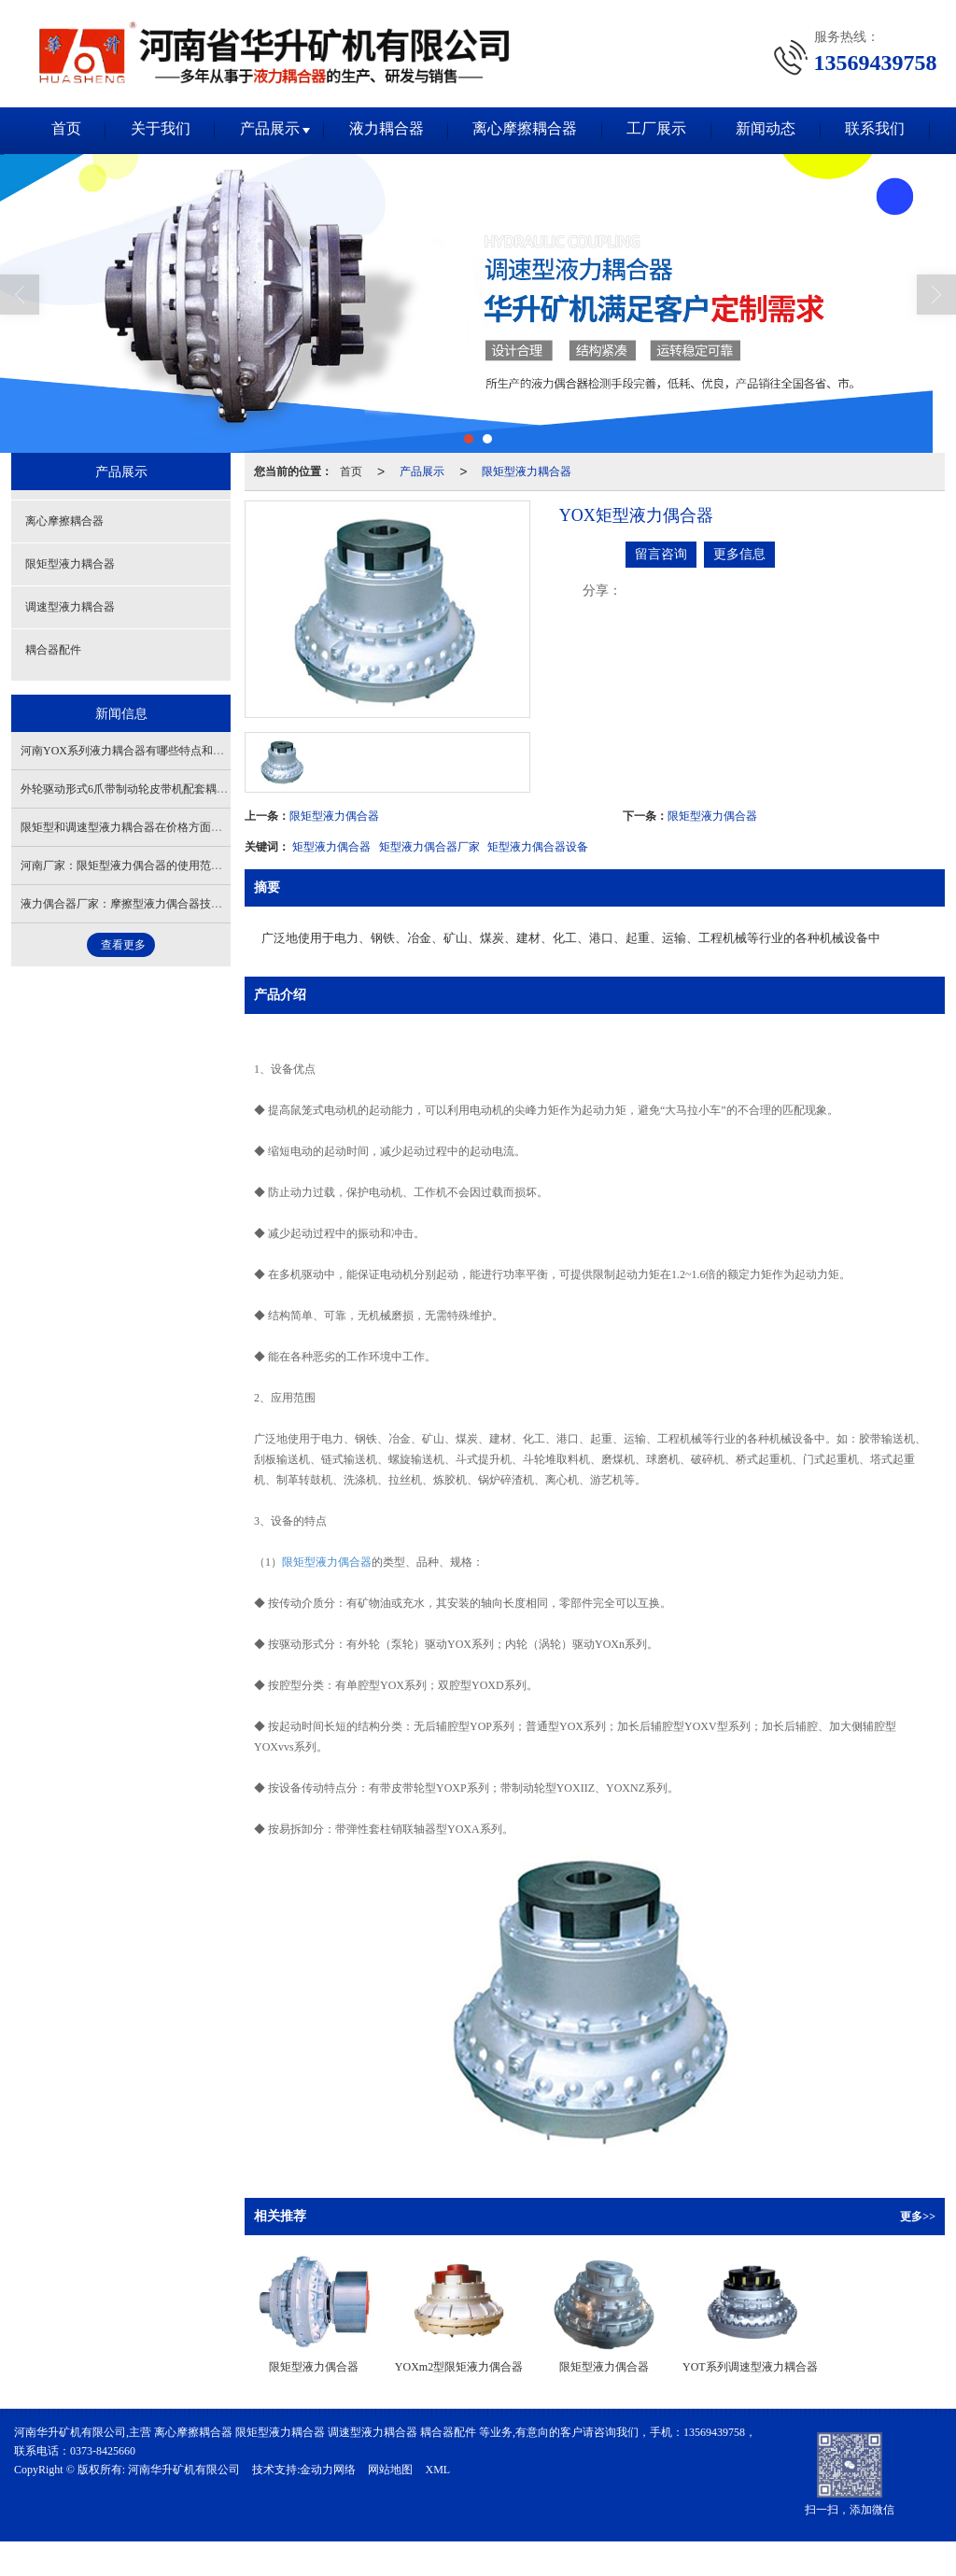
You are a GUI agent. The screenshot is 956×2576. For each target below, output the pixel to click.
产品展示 (265, 130)
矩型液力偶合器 (331, 846)
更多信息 (739, 554)
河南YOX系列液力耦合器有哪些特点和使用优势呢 (145, 750)
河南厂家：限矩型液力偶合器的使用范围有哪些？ (144, 865)
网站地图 (390, 2469)
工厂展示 (661, 130)
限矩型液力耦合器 (526, 471)
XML (437, 2469)
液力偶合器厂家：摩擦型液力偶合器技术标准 (133, 903)
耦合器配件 (53, 649)
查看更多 (123, 944)
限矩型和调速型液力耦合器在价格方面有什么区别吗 (149, 827)
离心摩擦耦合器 (526, 130)
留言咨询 (661, 554)
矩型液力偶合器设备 (537, 846)
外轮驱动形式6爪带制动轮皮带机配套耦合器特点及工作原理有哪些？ (191, 788)
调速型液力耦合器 (70, 606)
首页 (56, 130)
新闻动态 (773, 130)
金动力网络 (328, 2469)
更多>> (917, 2216)
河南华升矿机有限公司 (184, 2469)
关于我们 (153, 130)
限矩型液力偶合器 (334, 816)
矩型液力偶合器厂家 (429, 846)
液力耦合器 (384, 130)
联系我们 (885, 130)
